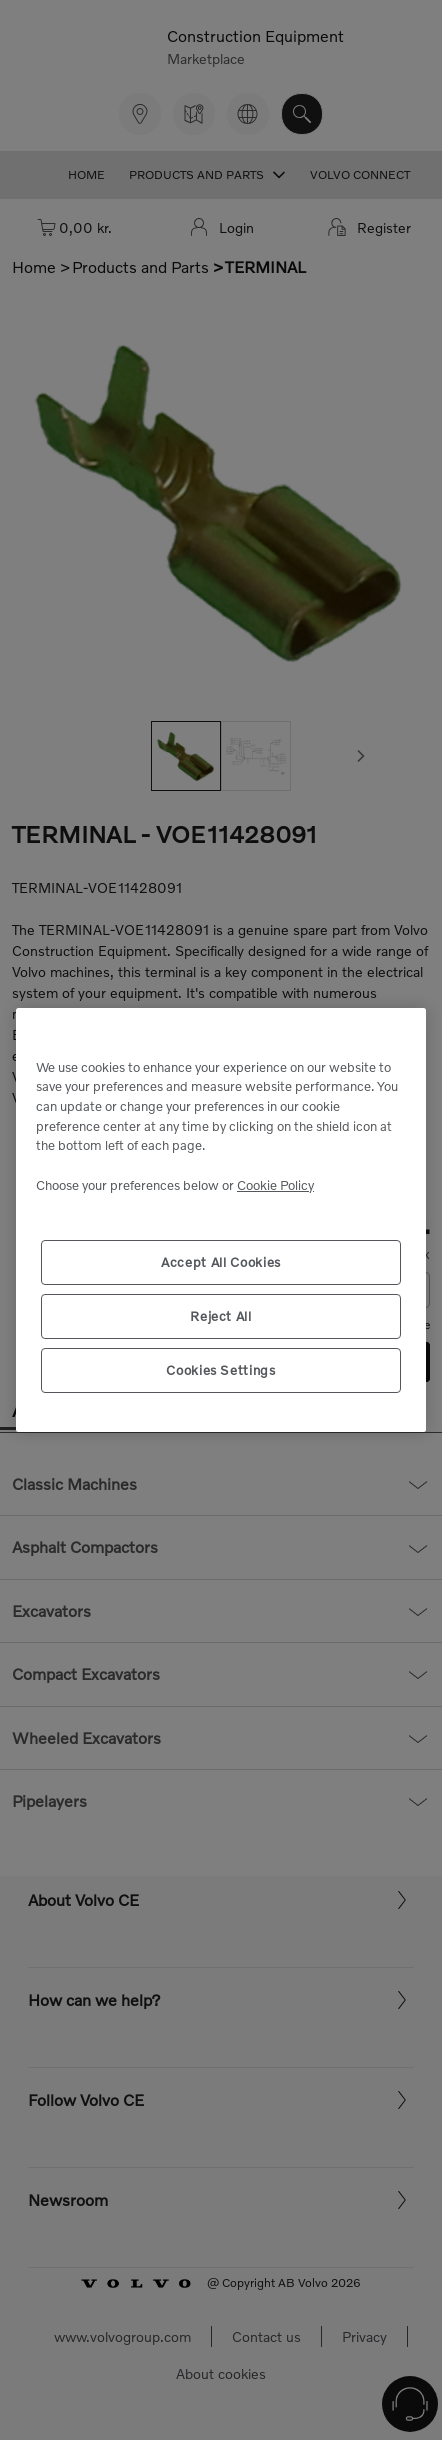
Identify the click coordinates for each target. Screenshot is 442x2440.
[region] (221, 1220)
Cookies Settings (221, 1370)
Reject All (221, 1316)
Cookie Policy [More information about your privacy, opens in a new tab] (275, 1185)
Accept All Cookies (221, 1262)
